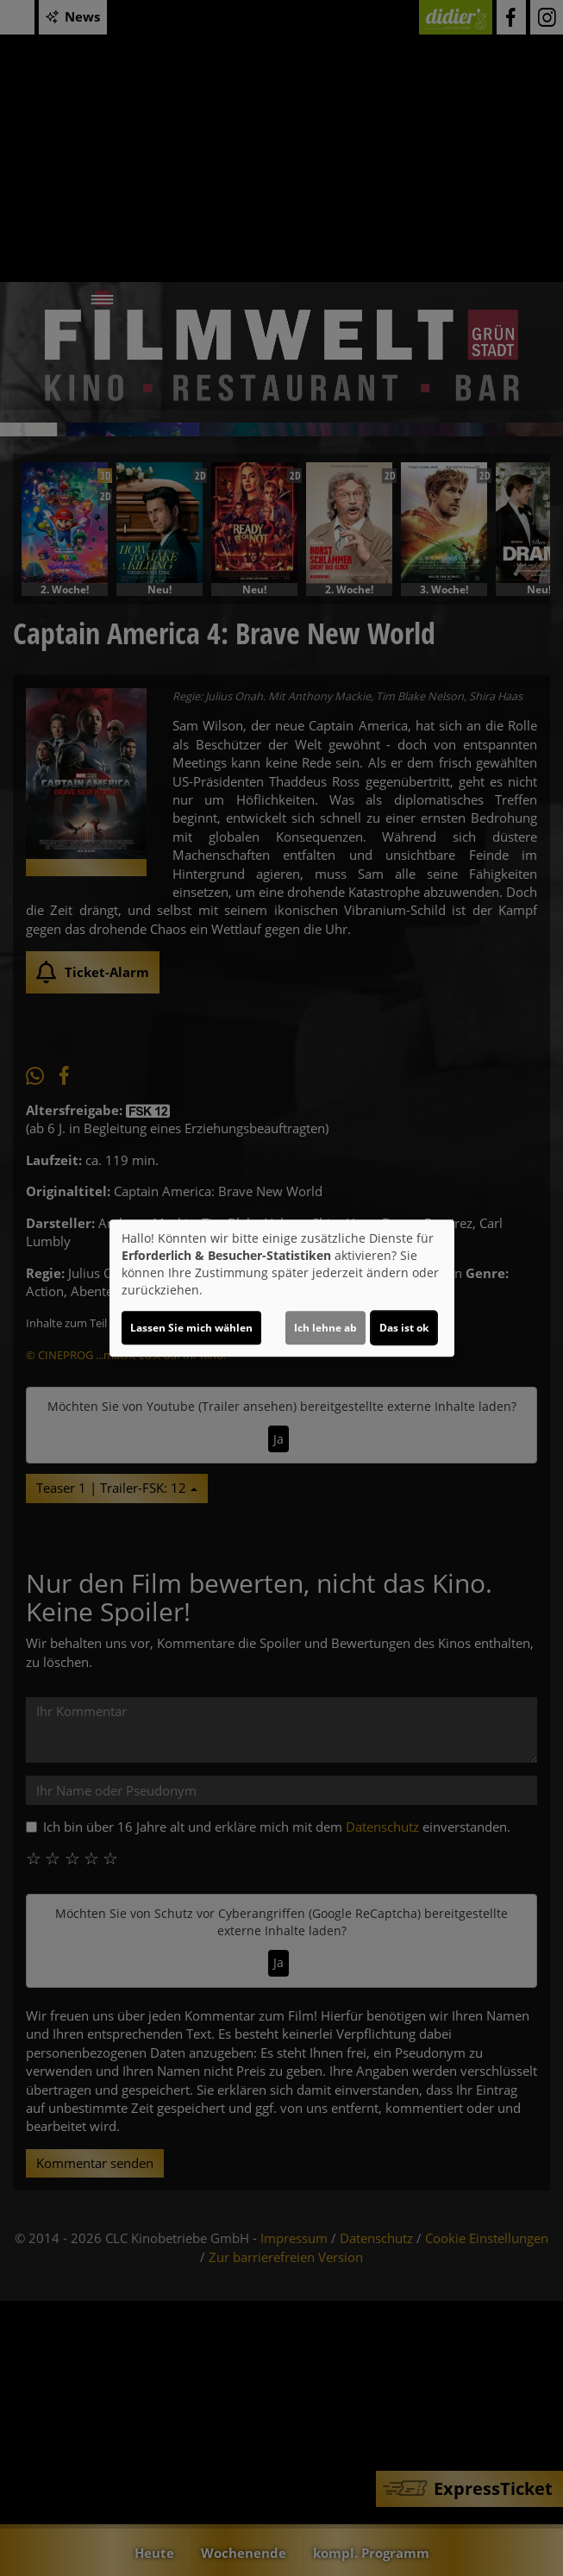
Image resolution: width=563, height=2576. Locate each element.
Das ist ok (404, 1327)
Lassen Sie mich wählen (191, 1327)
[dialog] (281, 1288)
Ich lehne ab (325, 1327)
